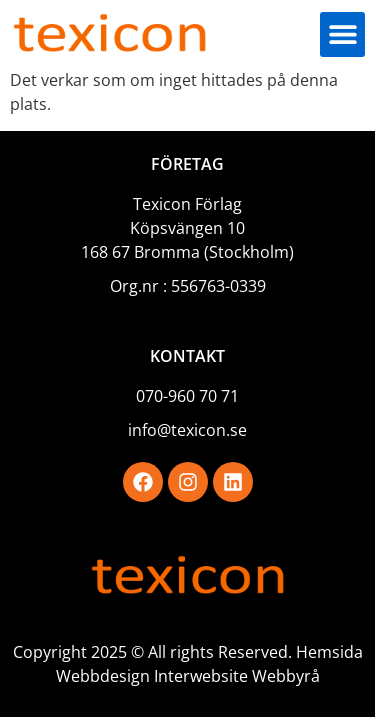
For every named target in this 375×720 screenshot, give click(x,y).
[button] (342, 34)
